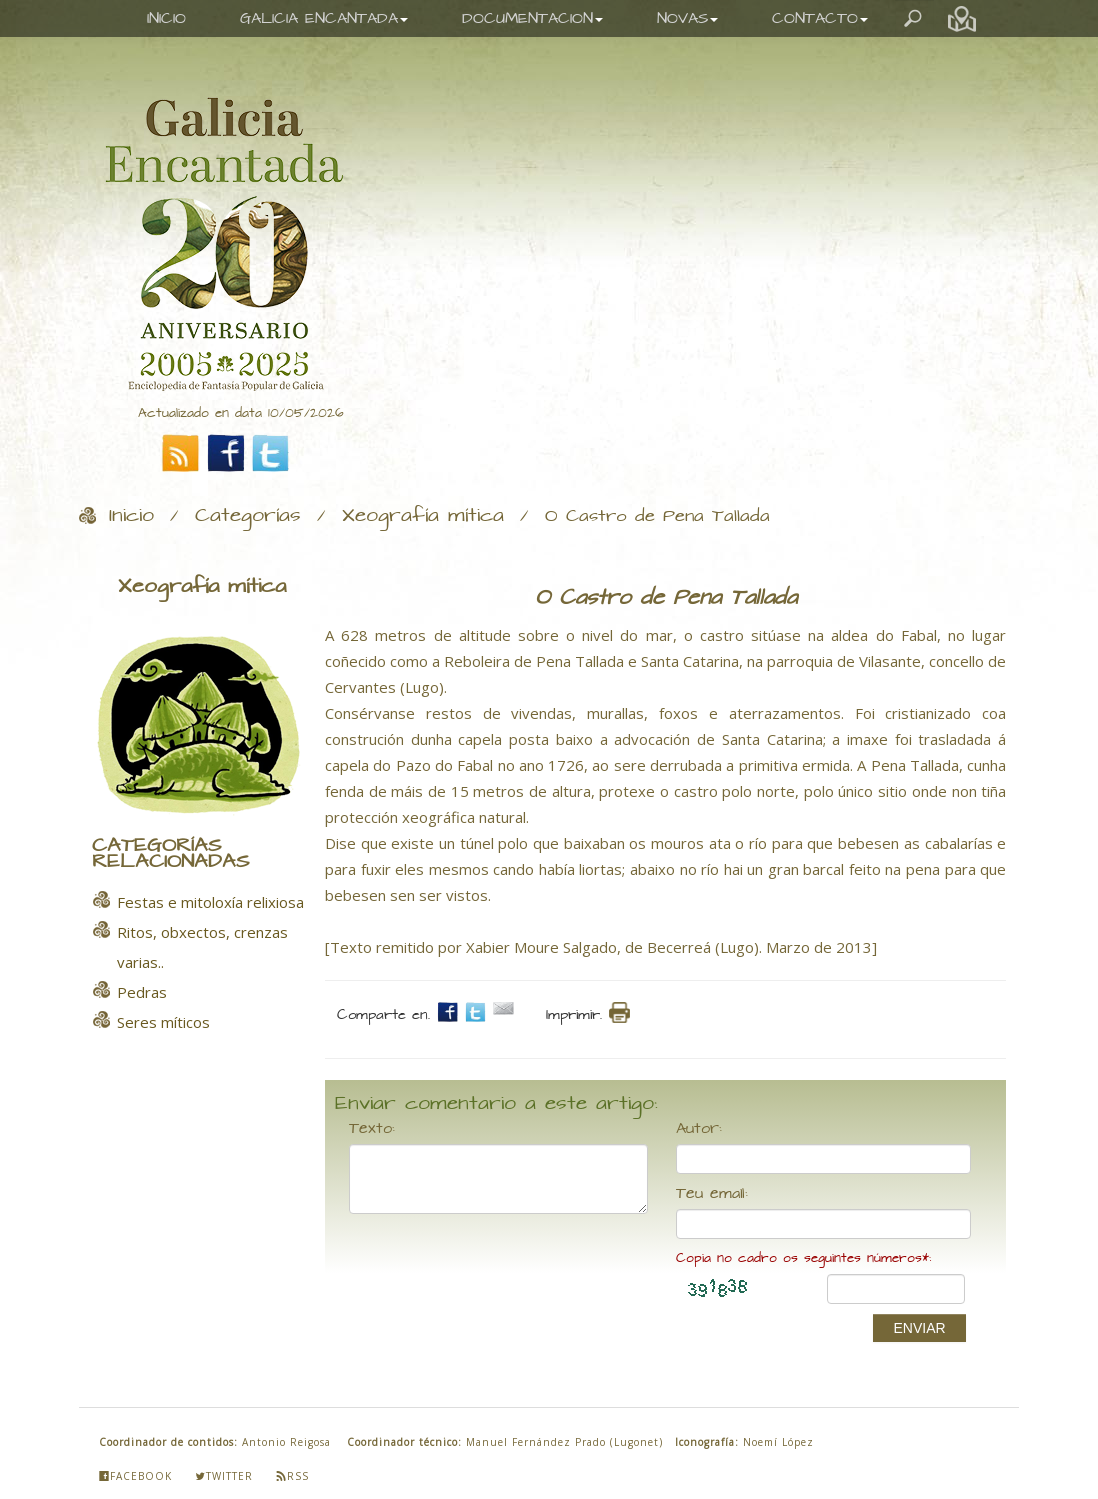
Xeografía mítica (423, 516)
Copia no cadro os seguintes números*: (803, 1258)
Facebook (135, 1476)
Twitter (224, 1476)
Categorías (248, 516)
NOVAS (687, 18)
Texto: (372, 1129)
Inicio (131, 516)
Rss (292, 1476)
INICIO (166, 18)
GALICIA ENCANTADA (324, 18)
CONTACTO (820, 18)
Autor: (699, 1129)
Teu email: (712, 1194)
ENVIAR (919, 1328)
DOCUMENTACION (532, 18)
